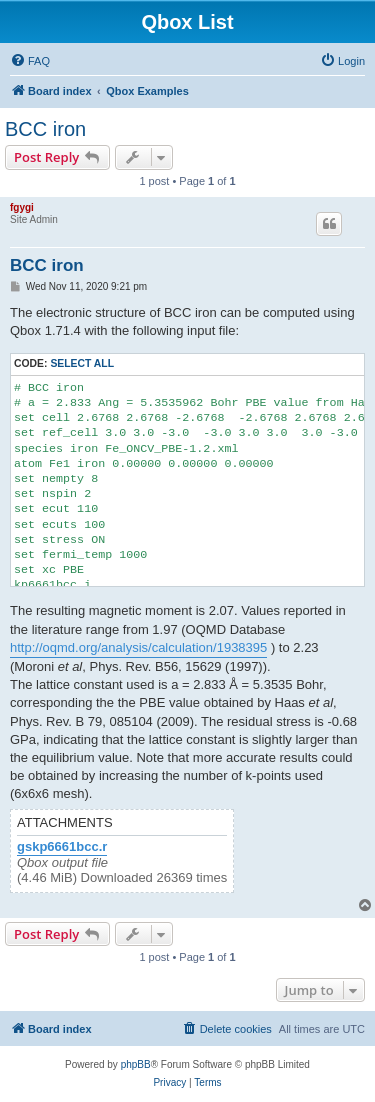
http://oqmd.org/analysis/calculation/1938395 (138, 647)
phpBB (136, 1064)
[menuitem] (30, 61)
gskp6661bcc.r (62, 847)
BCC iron (45, 129)
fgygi (22, 207)
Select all (82, 363)
